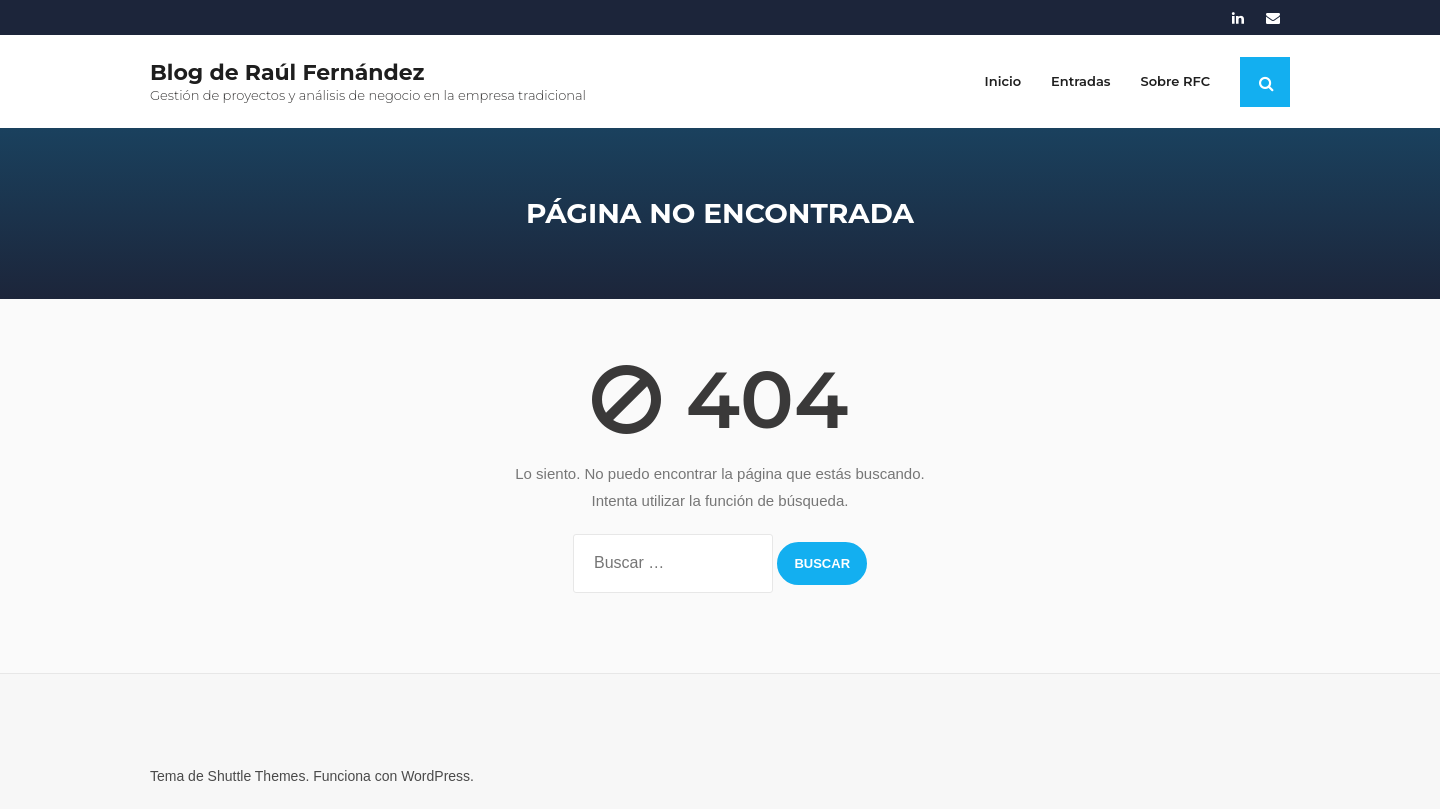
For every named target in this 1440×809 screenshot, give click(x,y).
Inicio (1003, 81)
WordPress (435, 776)
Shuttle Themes (257, 776)
